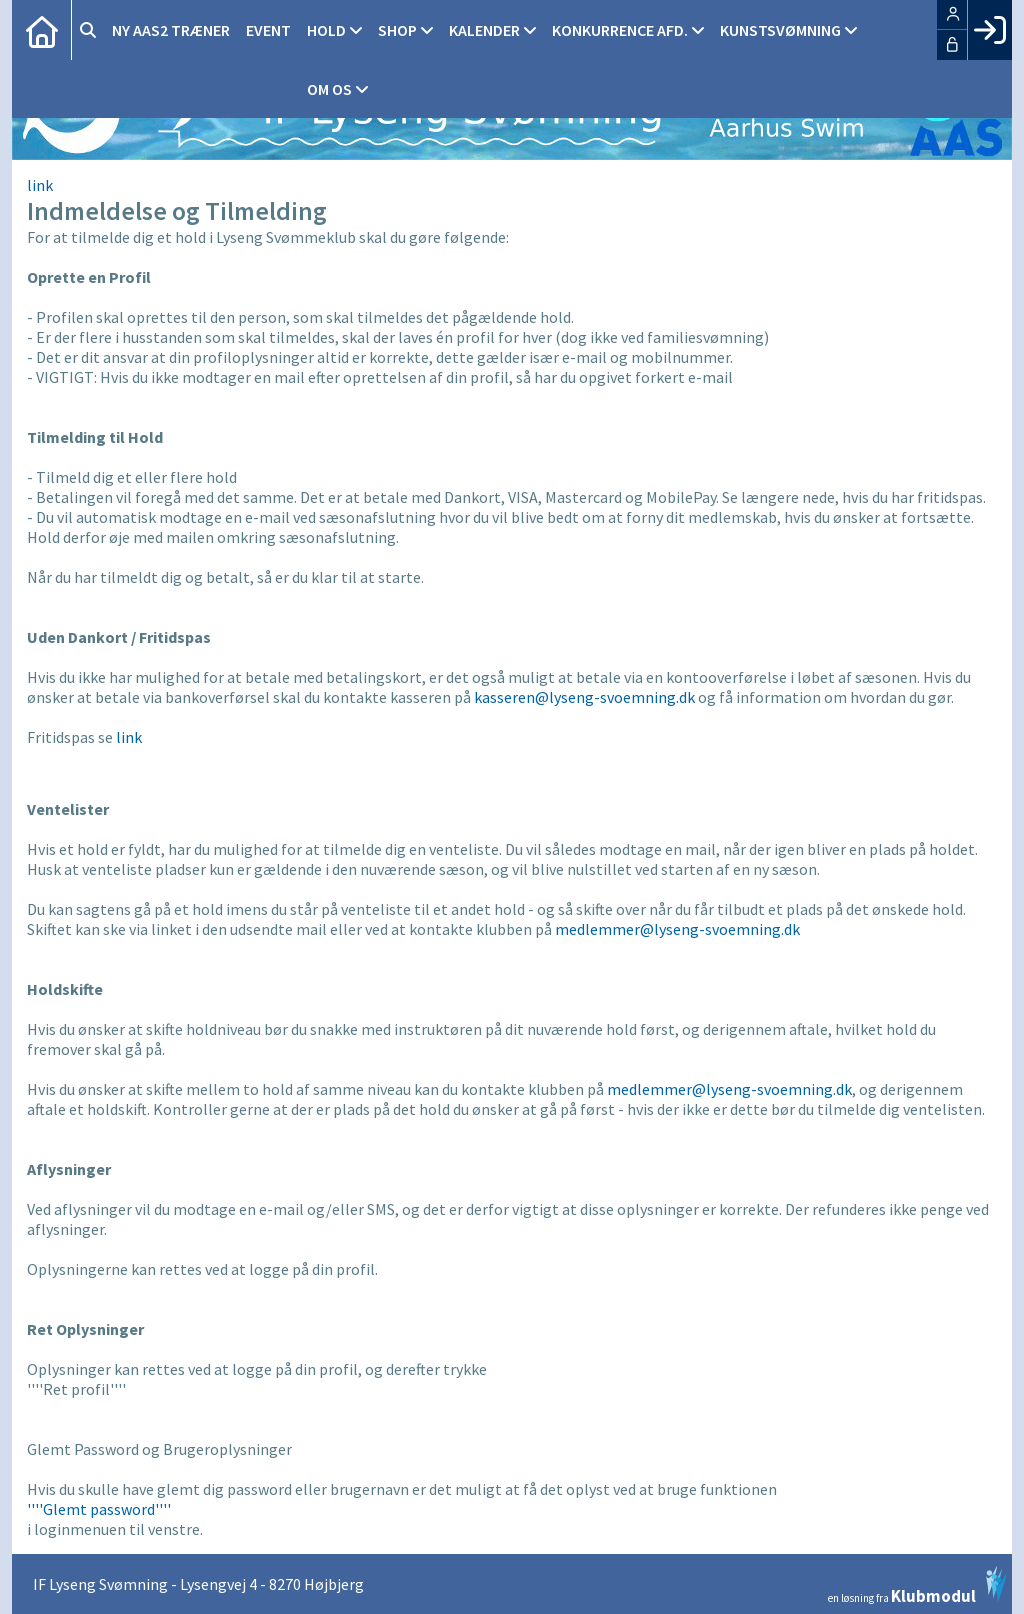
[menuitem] (42, 30)
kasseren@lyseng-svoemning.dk (584, 697)
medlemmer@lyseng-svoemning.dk (677, 929)
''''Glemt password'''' (99, 1509)
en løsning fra (917, 1585)
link (40, 185)
